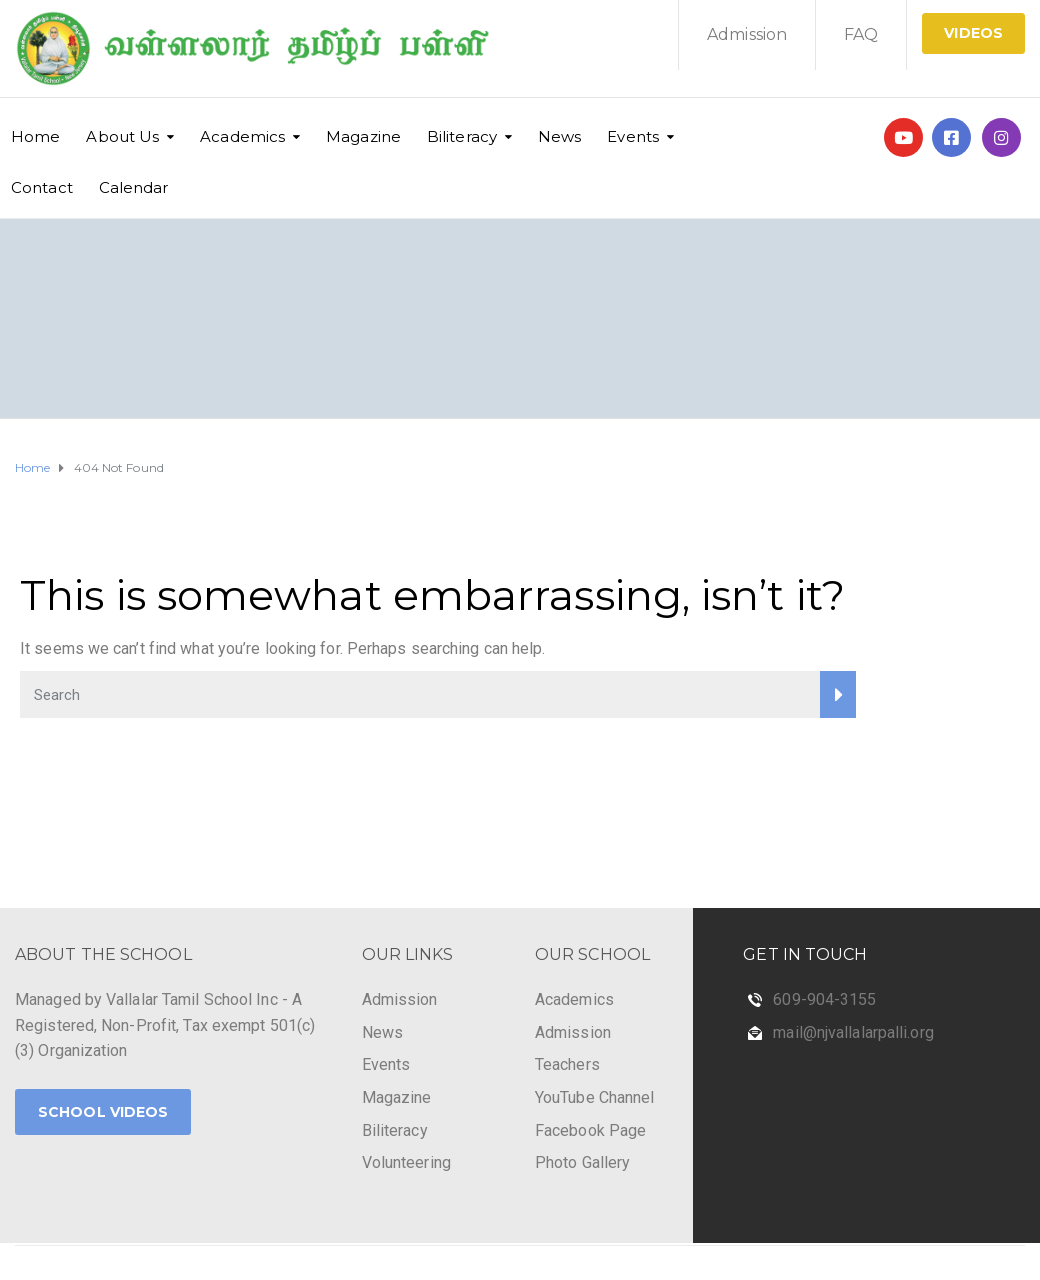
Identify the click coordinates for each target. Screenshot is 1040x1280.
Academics (242, 136)
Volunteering (406, 1162)
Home (35, 136)
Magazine (363, 136)
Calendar (134, 187)
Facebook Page (590, 1130)
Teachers (567, 1064)
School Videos (103, 1112)
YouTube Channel (595, 1097)
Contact (42, 187)
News (559, 136)
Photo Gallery (582, 1162)
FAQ (861, 34)
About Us (122, 136)
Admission (747, 34)
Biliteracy (462, 136)
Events (633, 136)
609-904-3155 (824, 999)
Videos (973, 33)
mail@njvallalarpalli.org (853, 1032)
